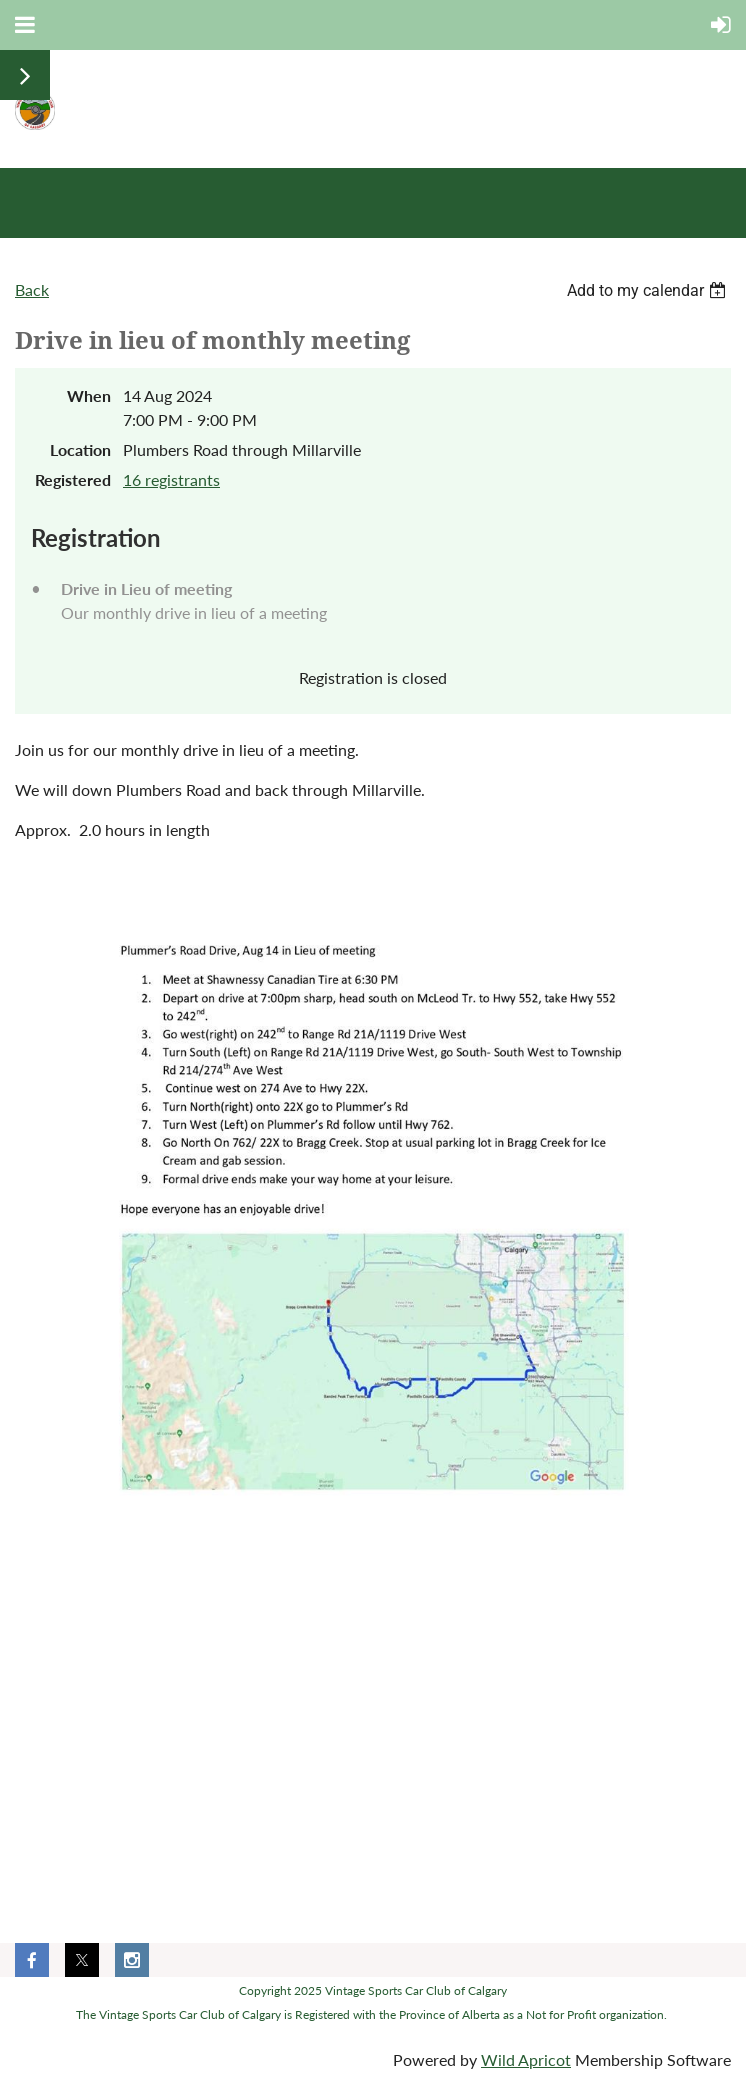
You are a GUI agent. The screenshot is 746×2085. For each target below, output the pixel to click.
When (89, 395)
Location (80, 449)
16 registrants (171, 479)
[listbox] (649, 290)
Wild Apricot (526, 2059)
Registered (73, 479)
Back (32, 289)
